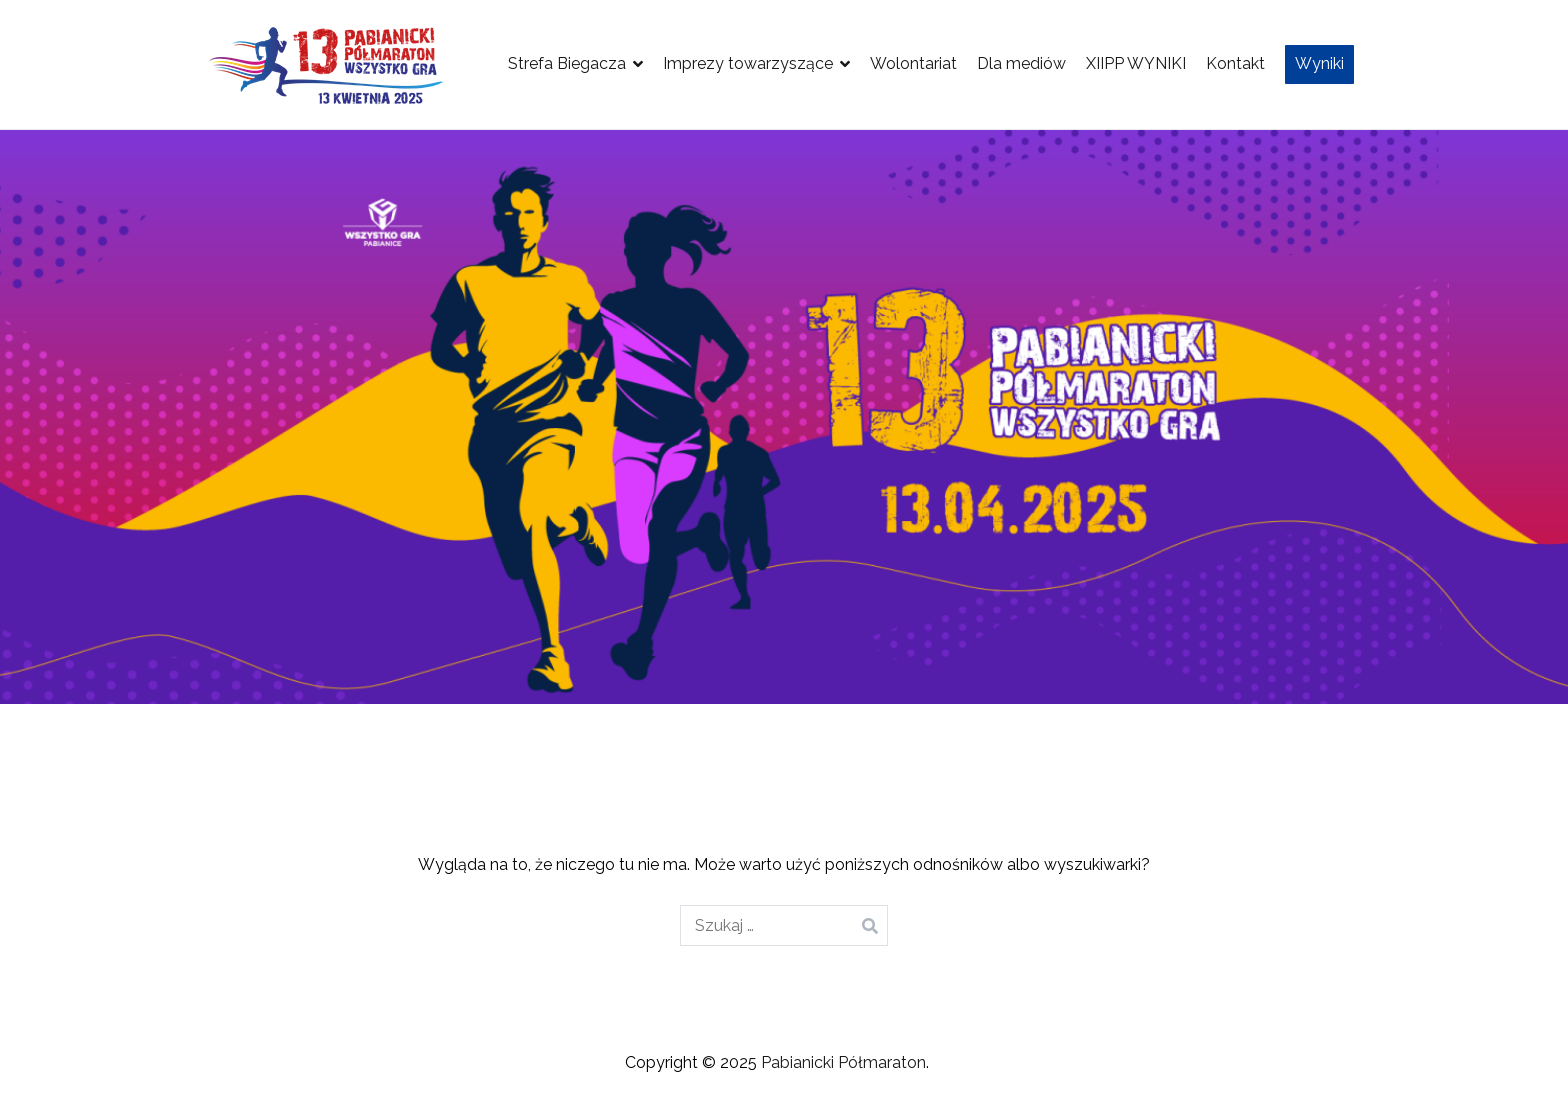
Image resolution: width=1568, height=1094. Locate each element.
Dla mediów (1021, 63)
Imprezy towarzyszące (748, 63)
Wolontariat (913, 63)
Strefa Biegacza (567, 63)
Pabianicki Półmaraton (843, 1062)
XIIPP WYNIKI (1136, 63)
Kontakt (1235, 63)
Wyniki (1319, 63)
